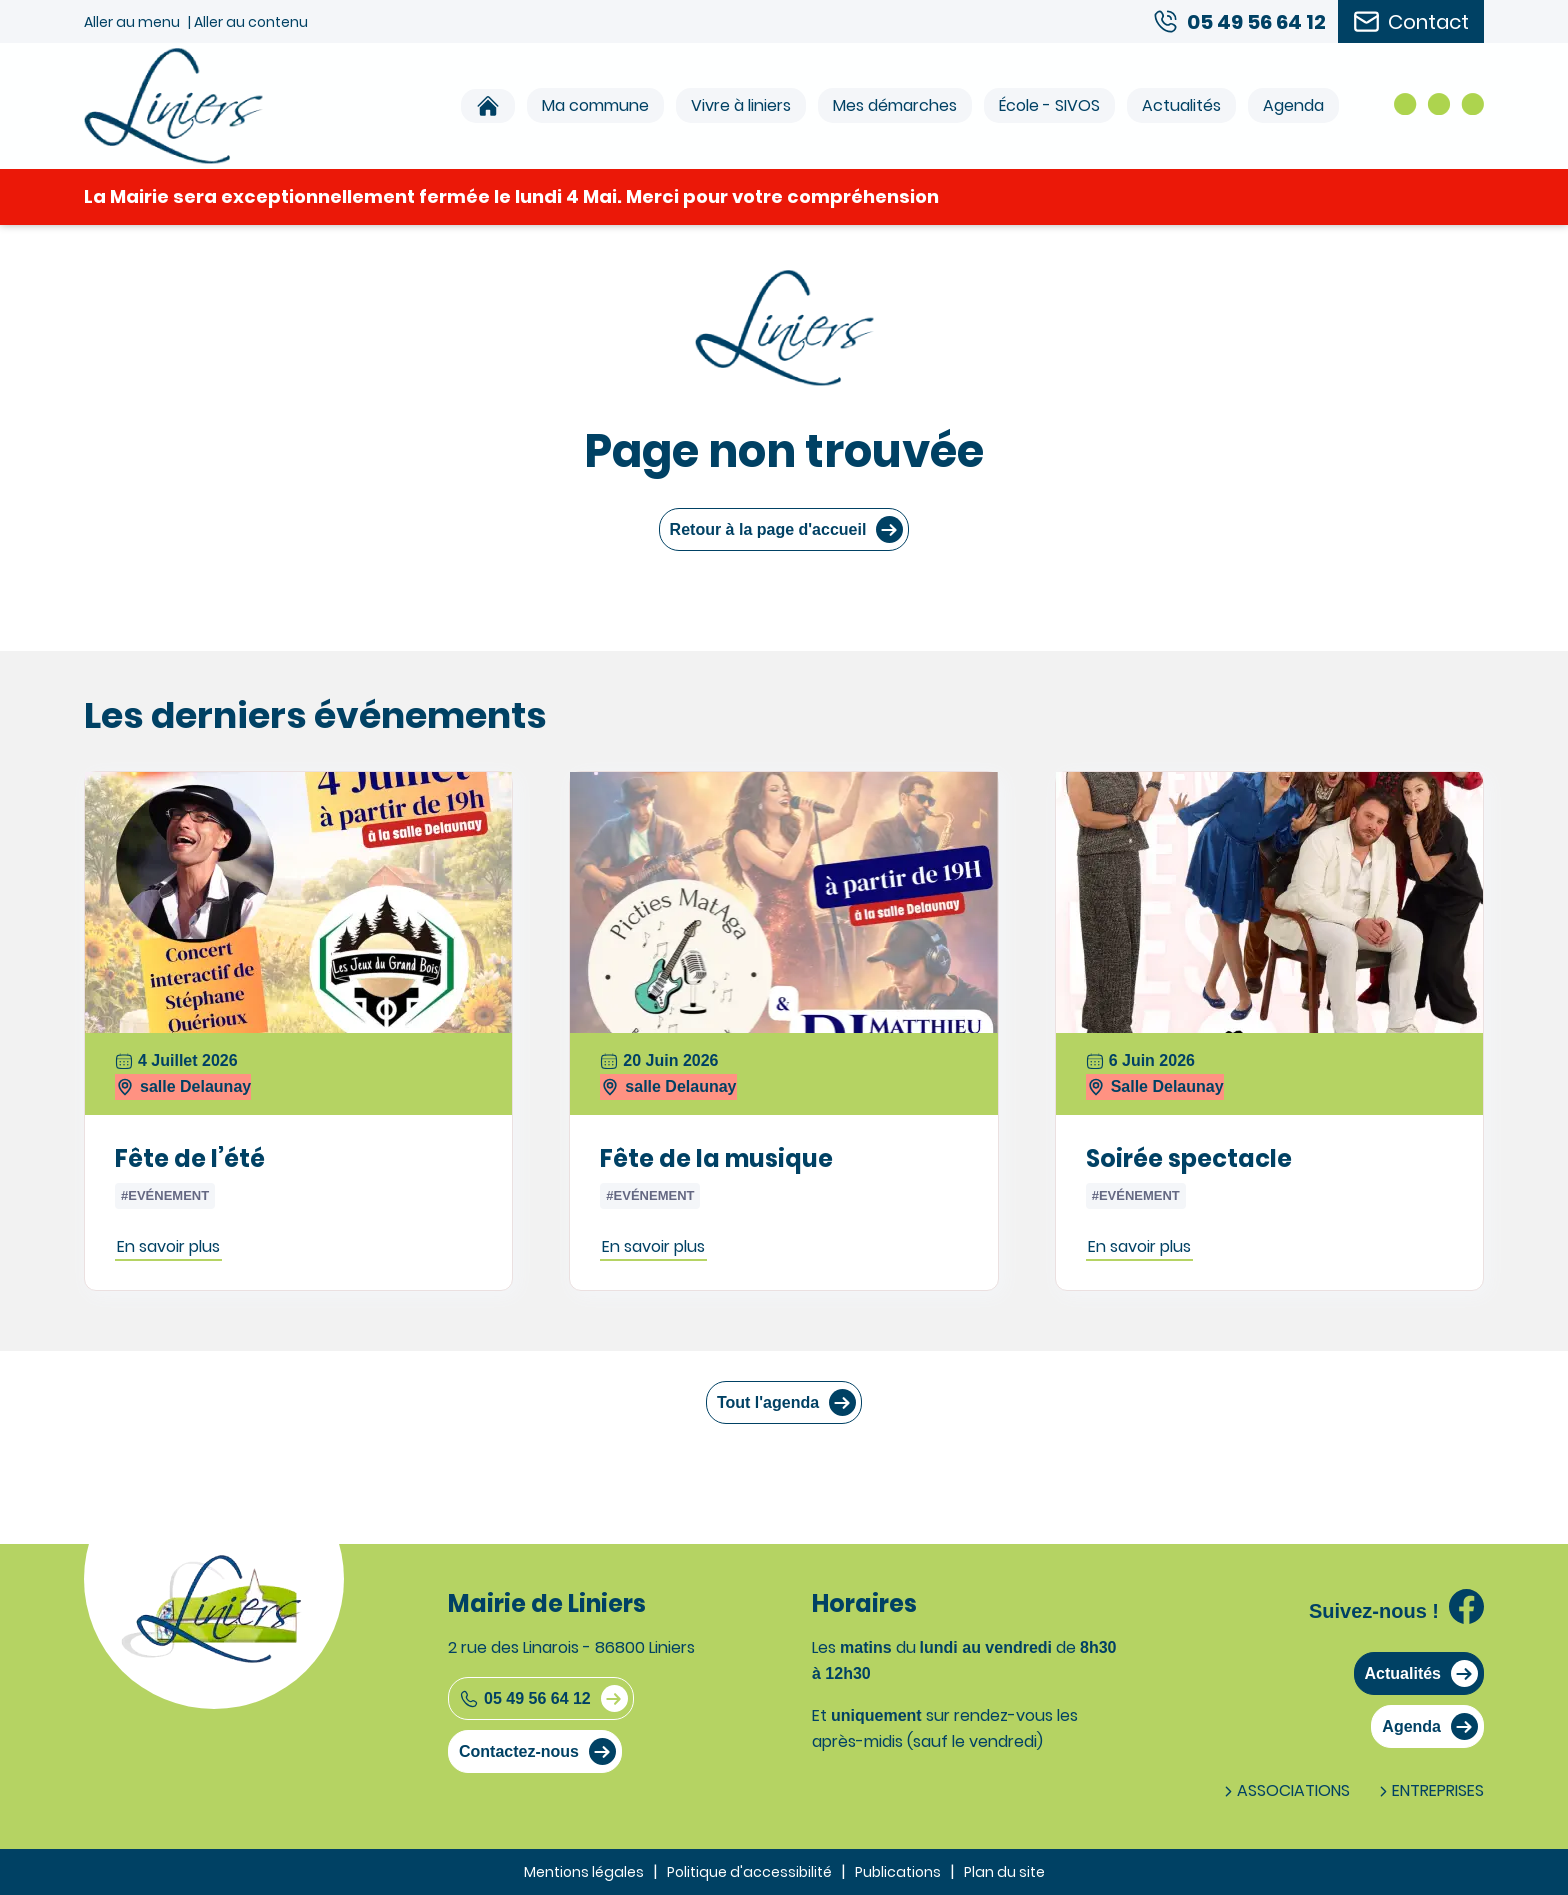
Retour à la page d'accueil (768, 529)
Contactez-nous (519, 1751)
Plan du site (1004, 1872)
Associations (1285, 1790)
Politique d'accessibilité (749, 1872)
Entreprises (1429, 1790)
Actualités (1181, 105)
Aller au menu (132, 22)
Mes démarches (895, 105)
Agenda (1293, 105)
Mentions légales (584, 1872)
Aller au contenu (251, 22)
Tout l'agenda (768, 1402)
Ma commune (595, 105)
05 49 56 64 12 (525, 1699)
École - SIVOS (1049, 105)
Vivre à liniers (741, 105)
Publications (898, 1872)
